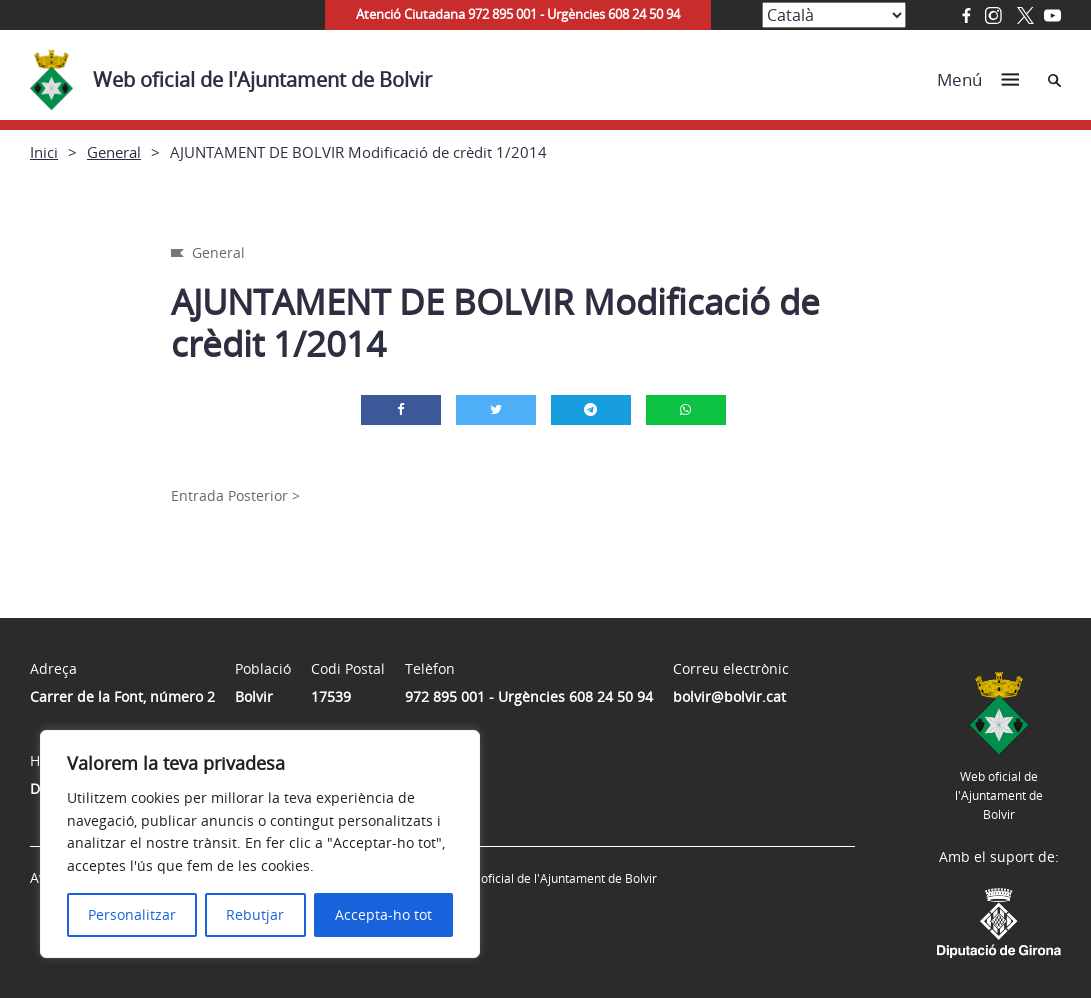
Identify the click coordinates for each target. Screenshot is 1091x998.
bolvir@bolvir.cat (729, 696)
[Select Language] (834, 15)
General (114, 152)
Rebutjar (255, 914)
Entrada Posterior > (235, 495)
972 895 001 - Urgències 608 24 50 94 (529, 696)
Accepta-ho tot (383, 914)
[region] (260, 844)
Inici (44, 152)
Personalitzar (132, 914)
